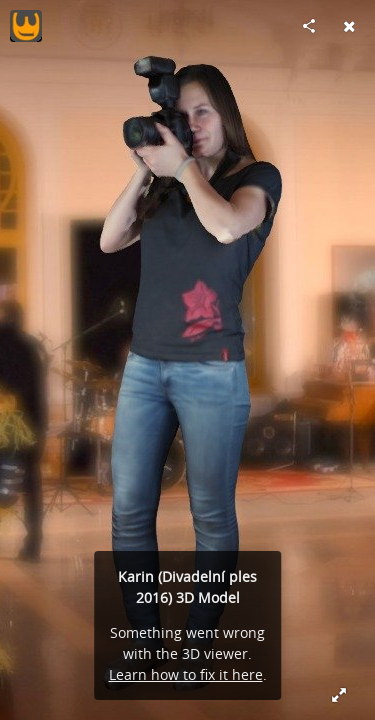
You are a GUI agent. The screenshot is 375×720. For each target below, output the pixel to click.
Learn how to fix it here (186, 674)
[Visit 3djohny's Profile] (26, 26)
